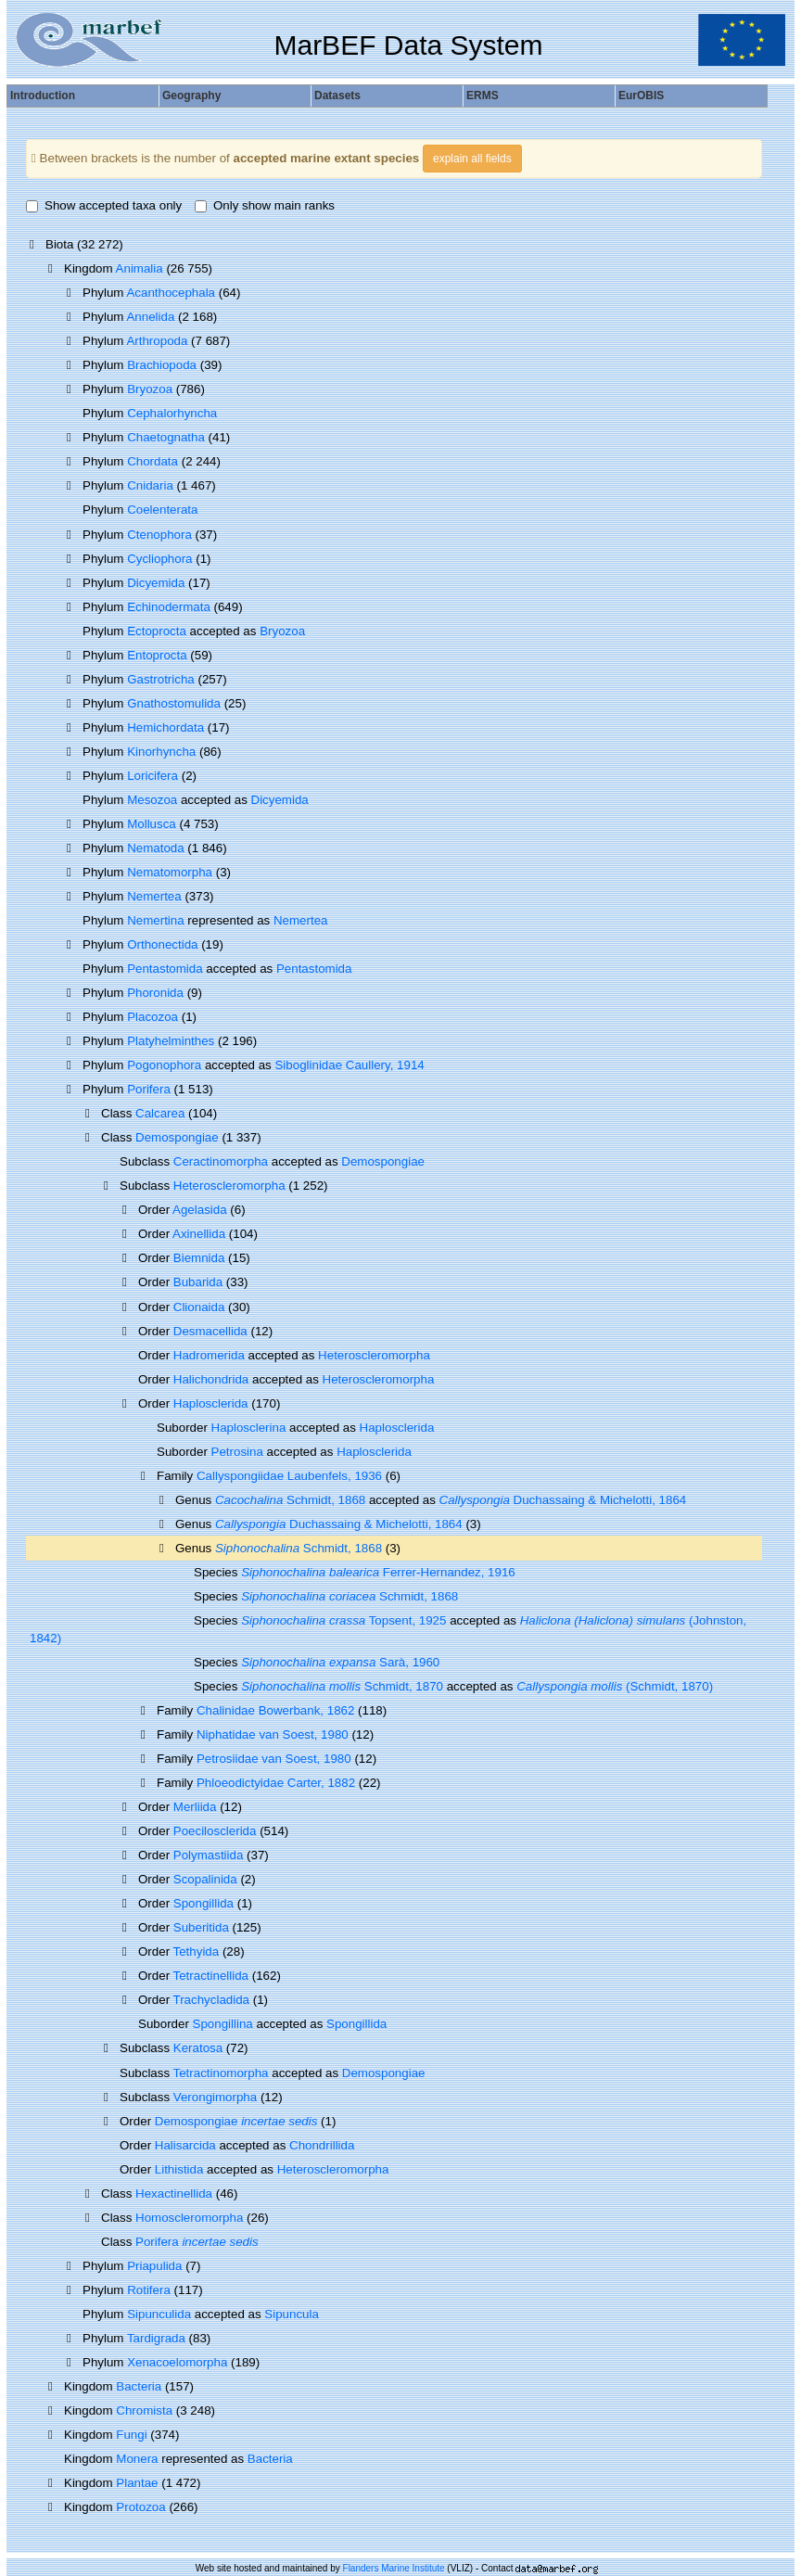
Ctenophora (159, 535)
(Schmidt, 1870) (614, 1686)
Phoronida (155, 993)
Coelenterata (162, 509)
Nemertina (155, 920)
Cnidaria (150, 485)
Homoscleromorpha (189, 2218)
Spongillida (203, 1903)
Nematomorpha (169, 872)
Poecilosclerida (215, 1831)
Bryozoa (149, 389)
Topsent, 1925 (343, 1620)
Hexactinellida (173, 2193)
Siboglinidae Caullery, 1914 (349, 1065)
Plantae (137, 2483)
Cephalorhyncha (172, 413)
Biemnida (199, 1258)
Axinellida (198, 1234)
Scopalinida (205, 1879)
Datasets (337, 95)
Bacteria (138, 2386)
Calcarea (159, 1113)
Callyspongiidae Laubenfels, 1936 (289, 1476)
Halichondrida (211, 1379)
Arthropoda (156, 341)
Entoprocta (156, 655)
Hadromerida (209, 1355)
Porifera (149, 1089)
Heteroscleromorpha (229, 1185)
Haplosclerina (248, 1428)
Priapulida (154, 2266)
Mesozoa (152, 800)
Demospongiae (177, 1137)
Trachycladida (211, 2000)
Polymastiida (208, 1855)
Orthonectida (162, 944)
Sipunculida (159, 2314)
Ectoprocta (156, 631)
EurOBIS (641, 95)
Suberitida (201, 1927)
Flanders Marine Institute (394, 2568)
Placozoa (152, 1017)
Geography (191, 95)
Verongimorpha (215, 2097)
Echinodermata (168, 607)
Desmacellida (210, 1331)
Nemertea (154, 896)
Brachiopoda (162, 365)
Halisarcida (185, 2145)
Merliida (195, 1807)
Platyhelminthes (170, 1041)
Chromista (144, 2410)
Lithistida (179, 2169)
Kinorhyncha (161, 752)
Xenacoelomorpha (177, 2362)
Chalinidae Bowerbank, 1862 (275, 1710)
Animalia (139, 268)
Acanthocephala (170, 293)
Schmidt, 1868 (290, 1500)
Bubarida (197, 1282)
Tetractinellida (211, 1976)
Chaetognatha (166, 437)
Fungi (131, 2435)
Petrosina (237, 1452)
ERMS (482, 95)
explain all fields (472, 158)
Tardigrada (156, 2338)
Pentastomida (165, 969)
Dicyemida (155, 583)
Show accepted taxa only (104, 205)
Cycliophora (159, 559)
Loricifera (152, 776)
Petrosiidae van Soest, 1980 (274, 1759)
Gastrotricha (161, 679)
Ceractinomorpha (220, 1161)
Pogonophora (164, 1065)
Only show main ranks (265, 205)
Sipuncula (291, 2314)
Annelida (150, 317)
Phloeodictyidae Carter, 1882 (276, 1783)
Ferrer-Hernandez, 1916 (378, 1572)
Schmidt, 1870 (342, 1686)
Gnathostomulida (174, 703)
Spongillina (223, 2024)
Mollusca (151, 824)
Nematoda (155, 848)
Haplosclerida (210, 1403)
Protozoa (140, 2507)
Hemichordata (165, 727)
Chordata (152, 461)
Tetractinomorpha (221, 2073)
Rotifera (149, 2290)
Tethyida (196, 1951)
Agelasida (199, 1210)
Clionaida (199, 1307)
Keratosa (197, 2048)
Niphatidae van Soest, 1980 (273, 1734)
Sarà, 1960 (340, 1662)
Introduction (42, 95)
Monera (137, 2459)
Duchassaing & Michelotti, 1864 (563, 1500)
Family (177, 1476)
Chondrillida (321, 2145)
